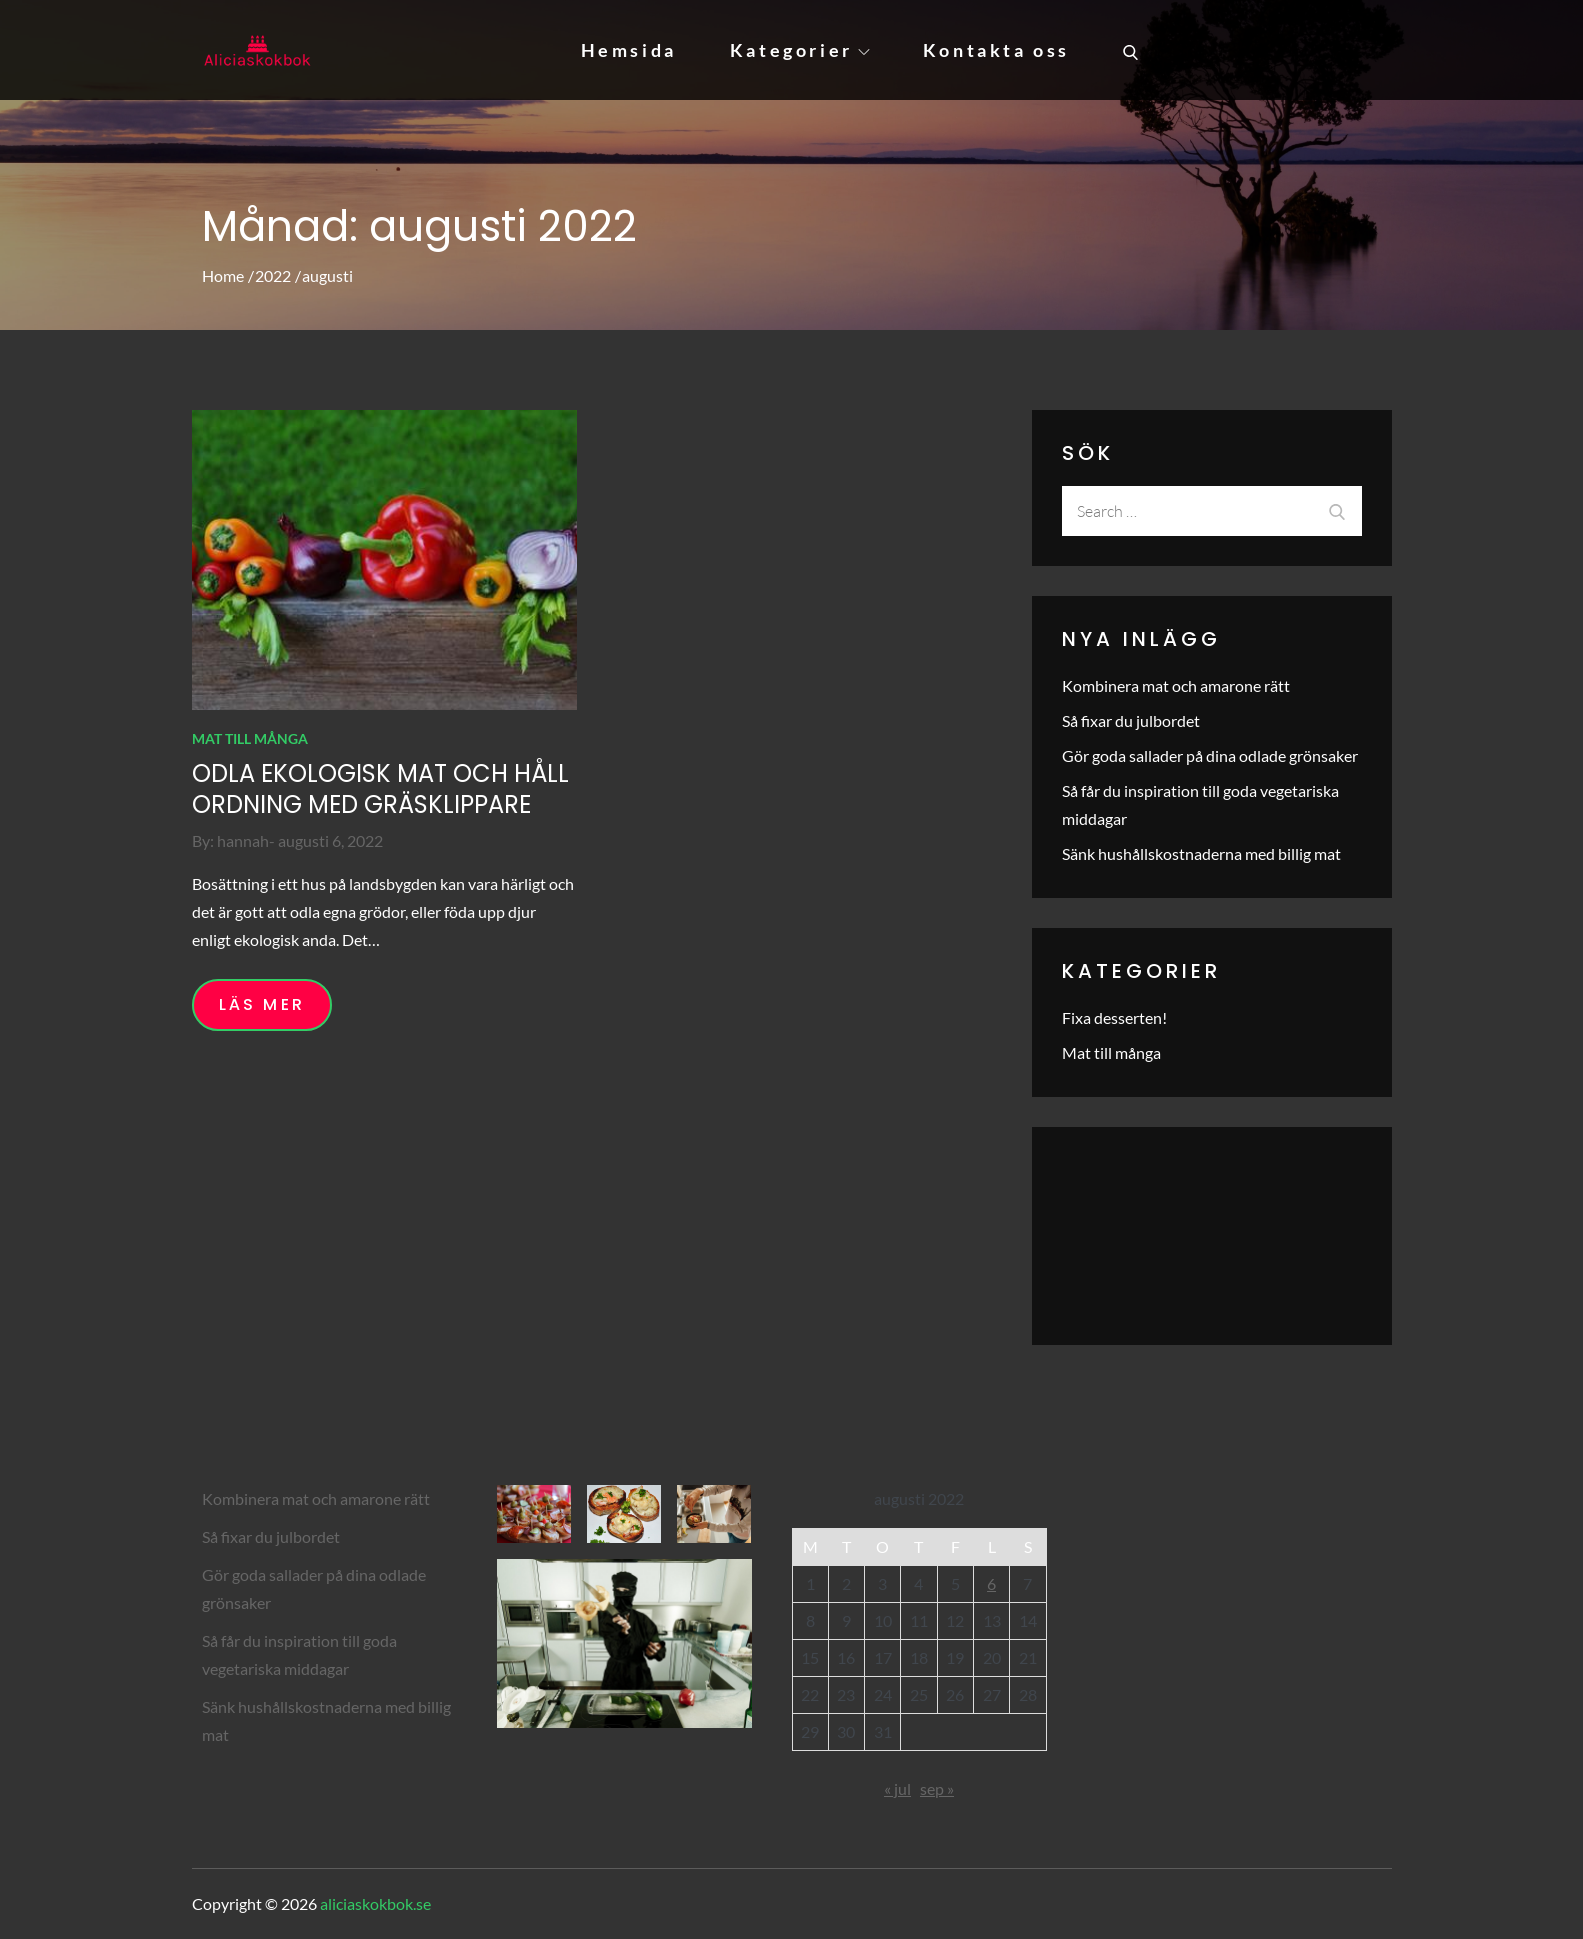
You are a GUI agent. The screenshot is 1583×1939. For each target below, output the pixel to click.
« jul (897, 1788)
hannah (243, 840)
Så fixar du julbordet (1131, 720)
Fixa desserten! (1114, 1017)
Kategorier (800, 50)
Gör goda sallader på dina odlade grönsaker (1210, 755)
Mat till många (250, 738)
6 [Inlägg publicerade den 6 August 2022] (991, 1583)
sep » (937, 1788)
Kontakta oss (996, 50)
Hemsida (629, 50)
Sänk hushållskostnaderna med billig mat (1201, 853)
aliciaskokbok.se (375, 1903)
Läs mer (262, 1004)
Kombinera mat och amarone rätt (1176, 685)
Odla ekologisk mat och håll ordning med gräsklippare (380, 789)
